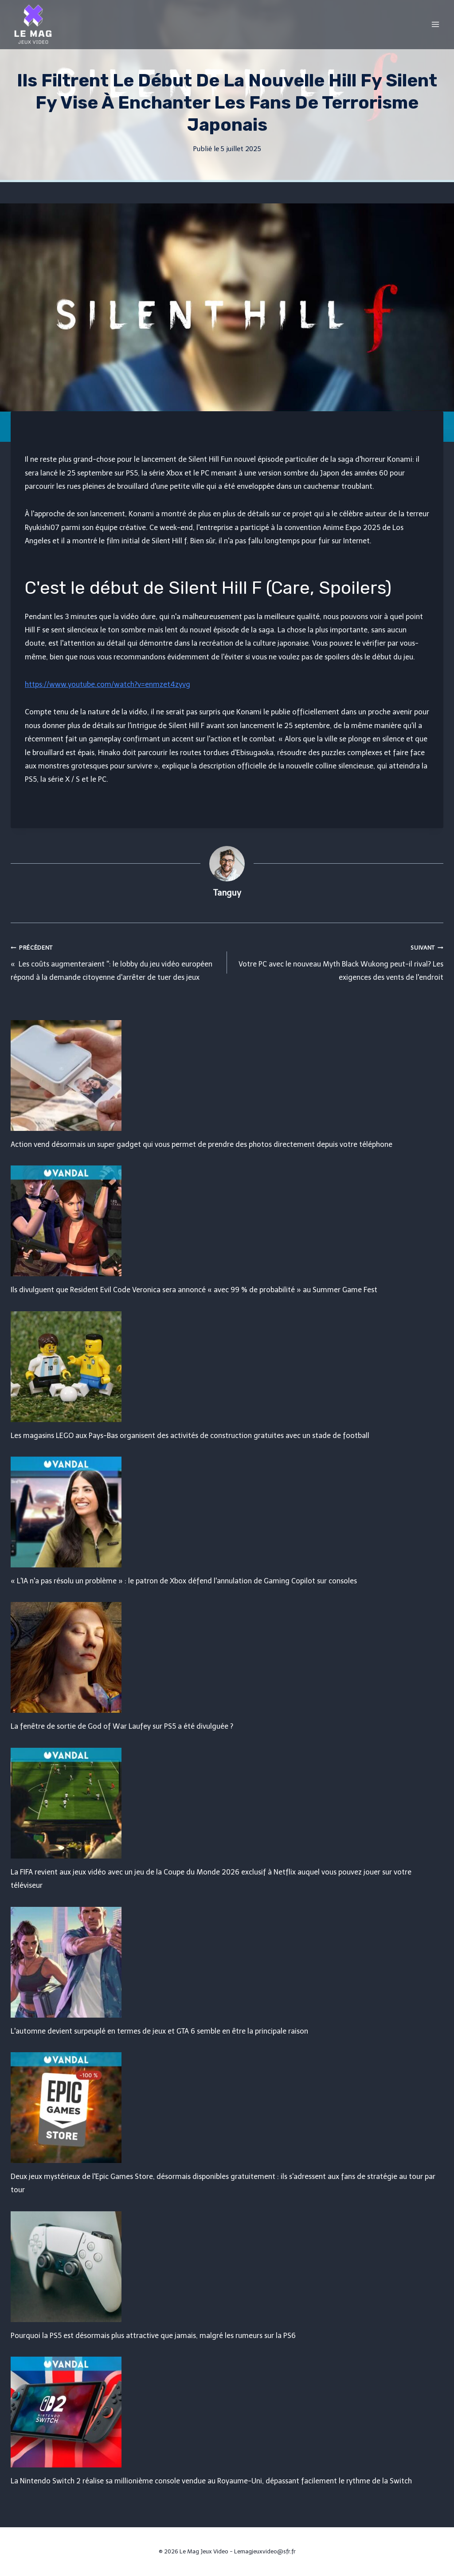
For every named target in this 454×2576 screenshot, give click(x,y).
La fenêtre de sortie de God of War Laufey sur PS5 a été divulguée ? (122, 1726)
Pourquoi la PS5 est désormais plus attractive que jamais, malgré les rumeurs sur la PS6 (153, 2335)
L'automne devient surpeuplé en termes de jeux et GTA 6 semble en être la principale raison (159, 2031)
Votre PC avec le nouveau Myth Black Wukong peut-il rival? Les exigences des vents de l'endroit (338, 961)
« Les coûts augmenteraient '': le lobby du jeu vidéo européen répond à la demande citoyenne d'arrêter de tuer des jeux (115, 961)
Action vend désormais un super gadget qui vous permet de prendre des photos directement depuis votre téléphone (201, 1144)
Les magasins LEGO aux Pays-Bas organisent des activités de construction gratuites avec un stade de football (190, 1435)
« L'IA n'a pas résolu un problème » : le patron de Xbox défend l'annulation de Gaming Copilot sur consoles (184, 1581)
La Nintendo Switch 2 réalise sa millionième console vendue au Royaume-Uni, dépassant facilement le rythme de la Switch (211, 2481)
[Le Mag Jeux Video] (33, 24)
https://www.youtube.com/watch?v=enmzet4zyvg (107, 684)
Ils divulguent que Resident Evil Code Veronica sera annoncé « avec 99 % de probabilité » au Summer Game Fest (194, 1290)
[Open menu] (435, 24)
